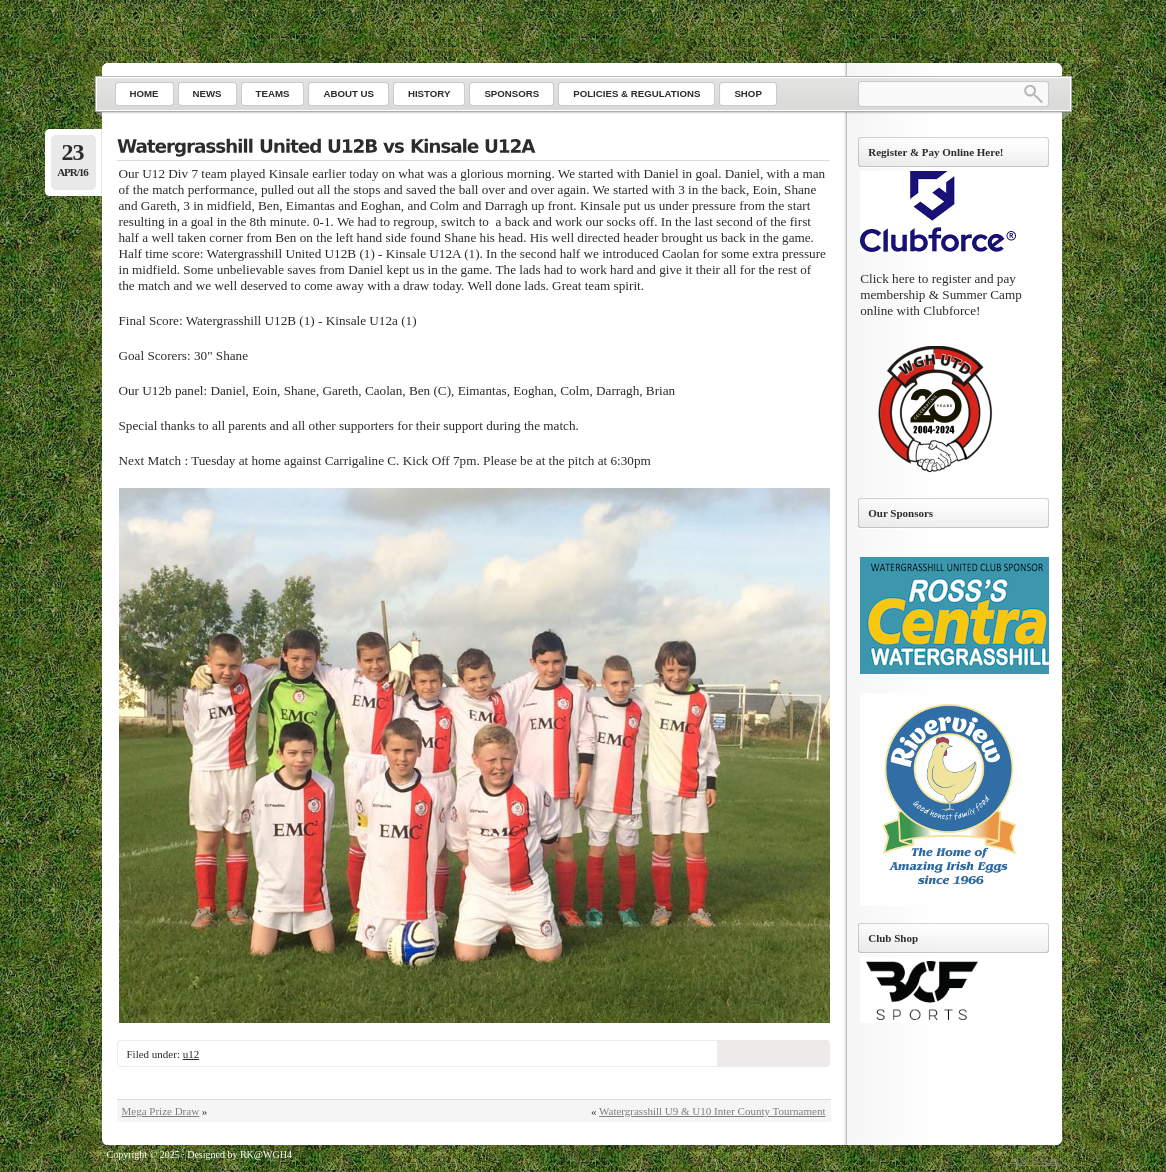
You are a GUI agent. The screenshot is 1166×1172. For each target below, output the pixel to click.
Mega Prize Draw (161, 1111)
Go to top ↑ (1038, 1160)
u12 (191, 1054)
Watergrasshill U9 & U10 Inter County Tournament (712, 1111)
